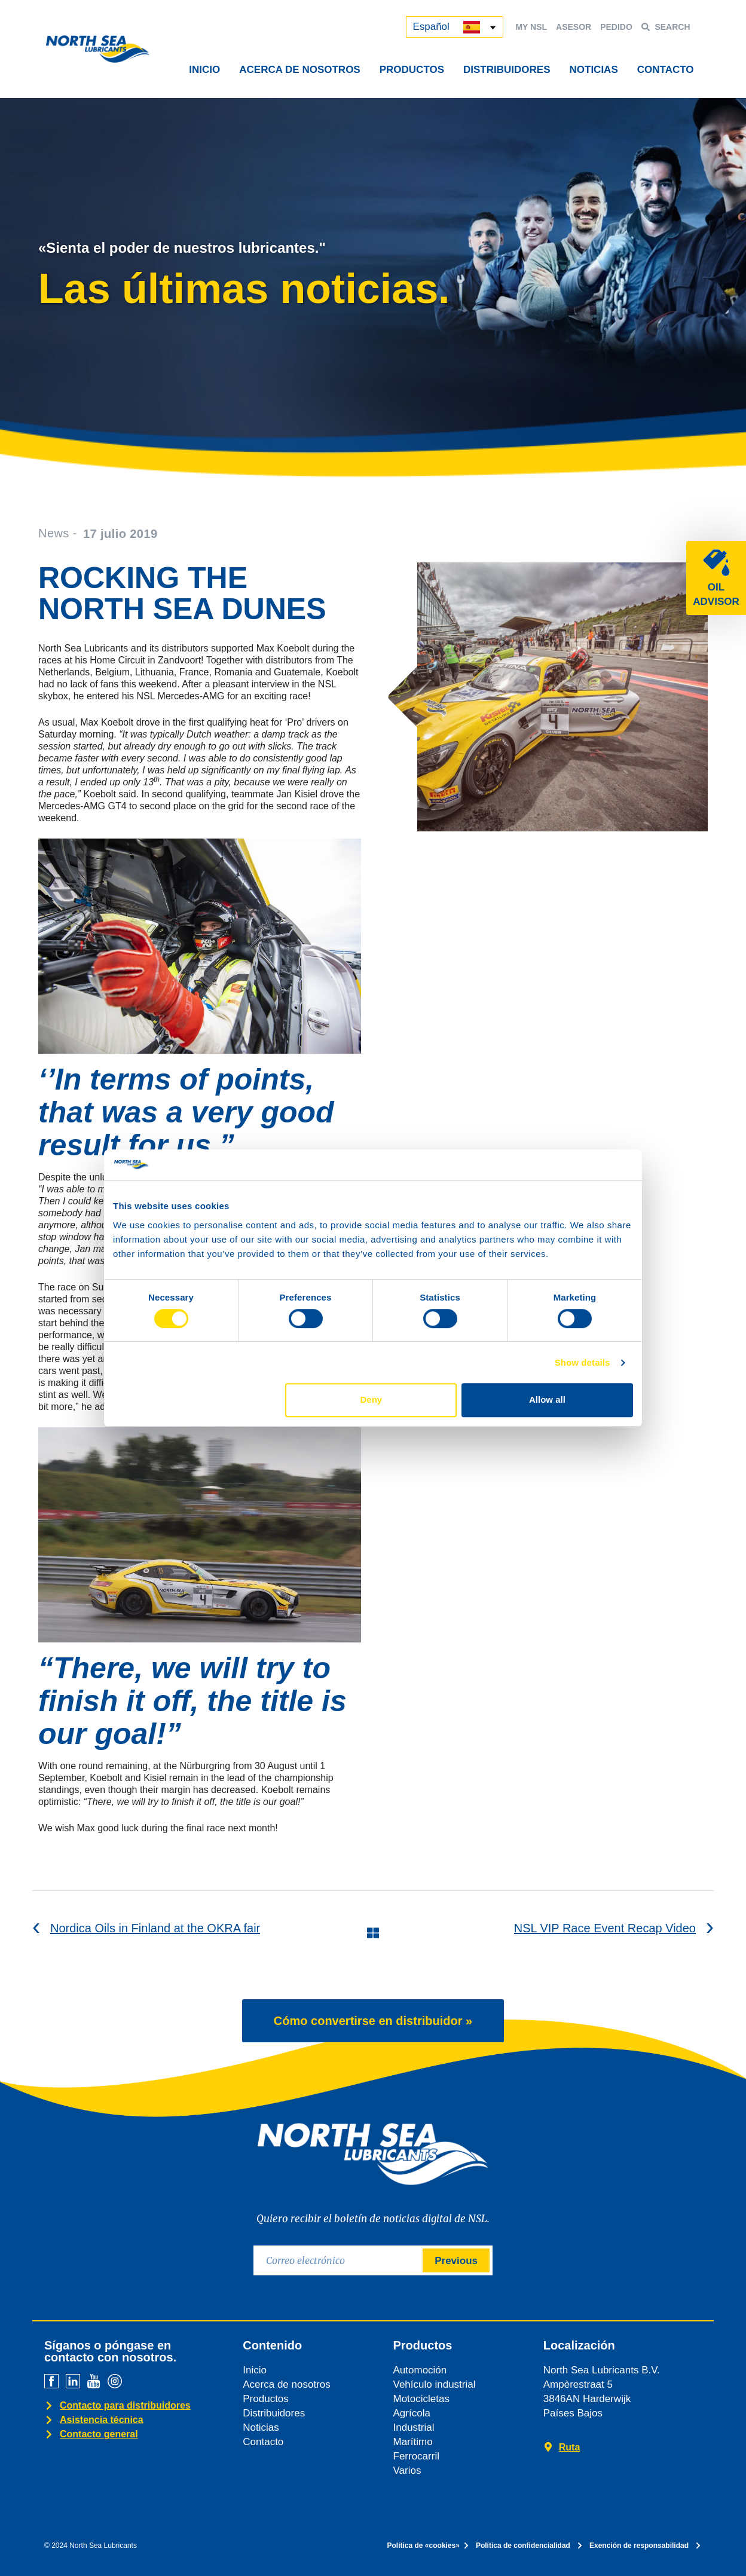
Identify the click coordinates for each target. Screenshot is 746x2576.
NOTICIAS (594, 69)
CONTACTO (665, 69)
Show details (582, 1362)
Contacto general (99, 2434)
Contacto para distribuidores (125, 2405)
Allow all (547, 1399)
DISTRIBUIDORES (506, 69)
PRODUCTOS (412, 69)
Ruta (569, 2447)
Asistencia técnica (101, 2420)
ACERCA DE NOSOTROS (299, 69)
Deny (371, 1399)
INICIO (204, 69)
